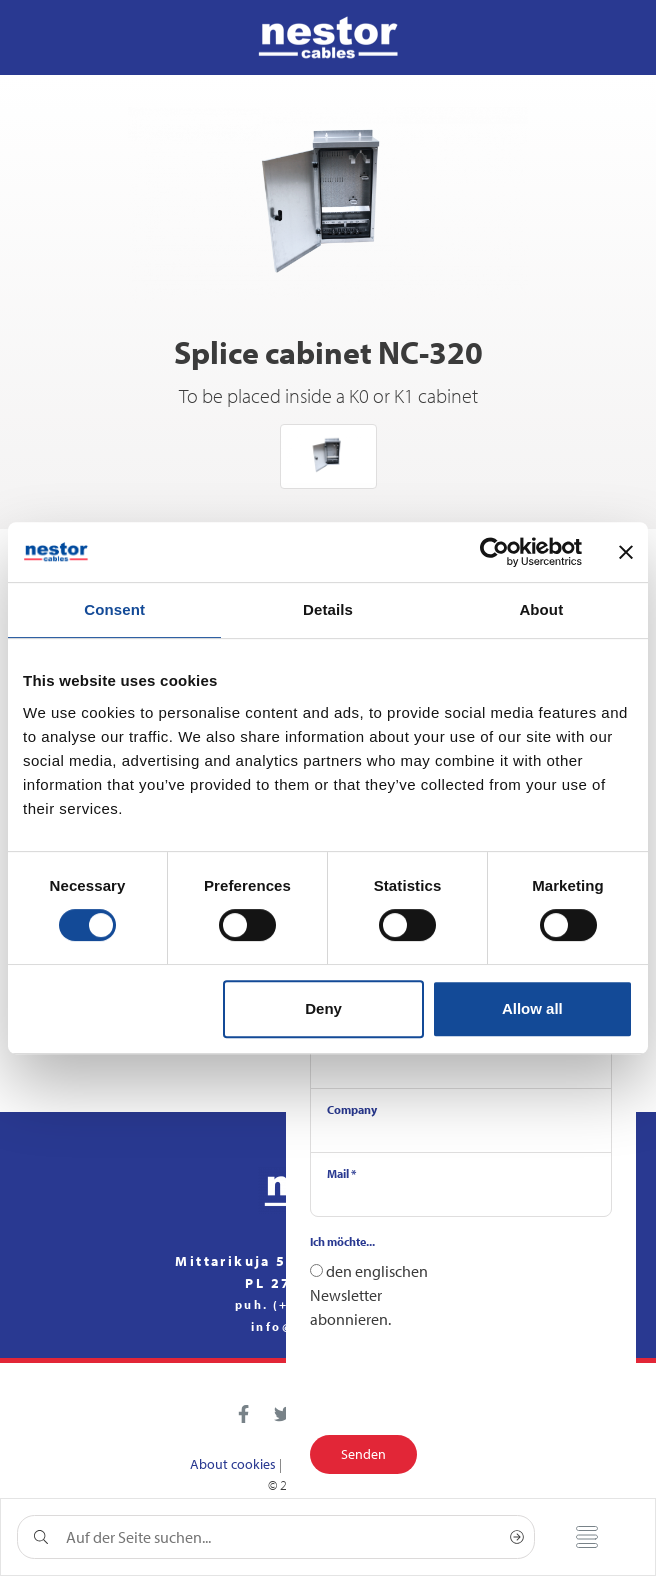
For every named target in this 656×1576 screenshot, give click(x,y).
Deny (323, 1008)
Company (352, 1109)
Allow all (532, 1008)
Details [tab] (328, 609)
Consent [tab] (114, 609)
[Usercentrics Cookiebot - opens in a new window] (494, 552)
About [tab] (541, 609)
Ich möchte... (342, 1241)
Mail (341, 1173)
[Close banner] (626, 552)
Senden (363, 1454)
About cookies (233, 1464)
